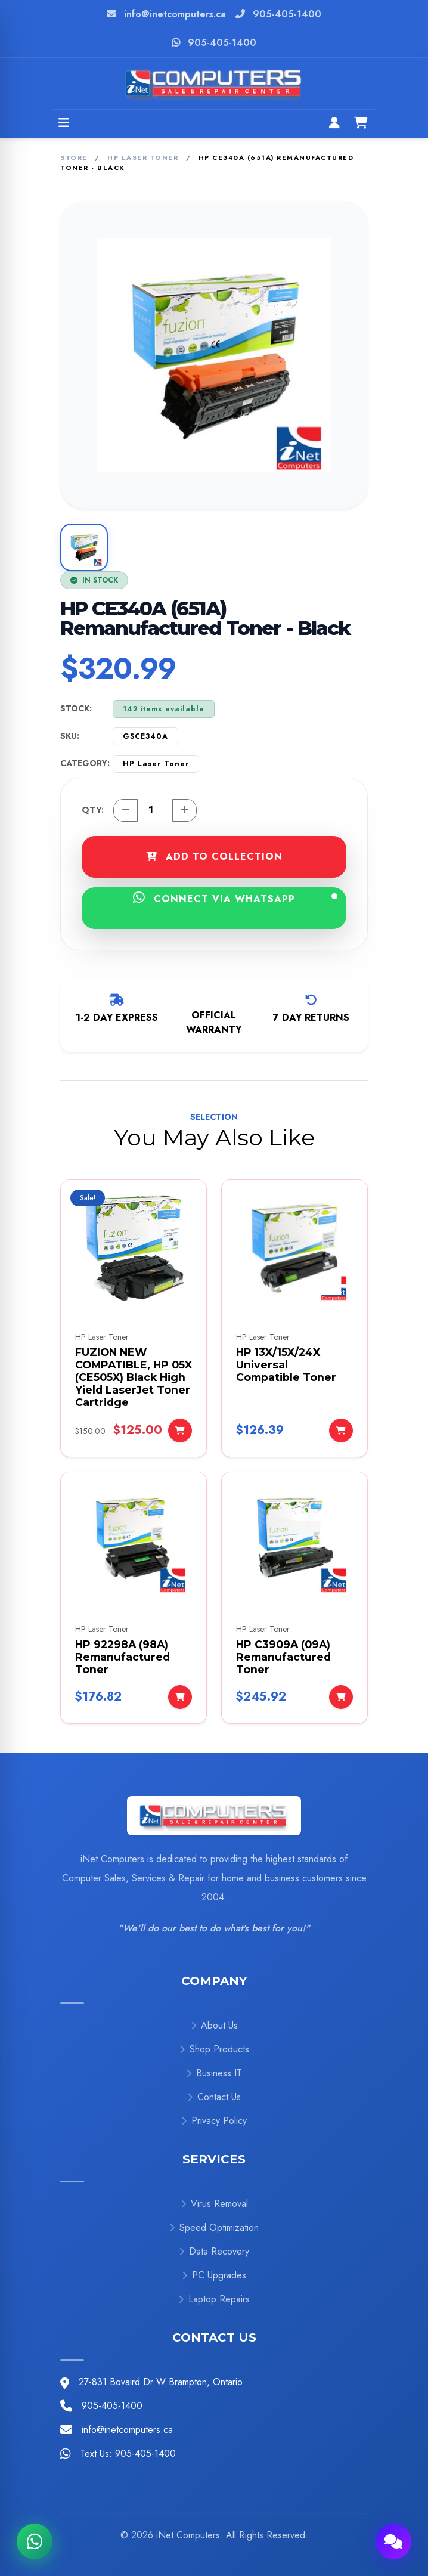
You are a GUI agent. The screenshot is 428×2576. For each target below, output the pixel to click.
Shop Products (214, 2049)
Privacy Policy (214, 2121)
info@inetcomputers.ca (175, 14)
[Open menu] (64, 124)
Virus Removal (214, 2203)
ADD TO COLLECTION (214, 856)
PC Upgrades (214, 2275)
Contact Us (214, 2097)
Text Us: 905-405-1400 (128, 2453)
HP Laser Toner (142, 157)
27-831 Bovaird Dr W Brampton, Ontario (161, 2382)
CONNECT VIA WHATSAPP (235, 898)
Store (74, 157)
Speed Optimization (214, 2227)
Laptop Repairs (214, 2299)
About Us (214, 2025)
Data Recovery (214, 2251)
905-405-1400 (287, 14)
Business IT (214, 2073)
